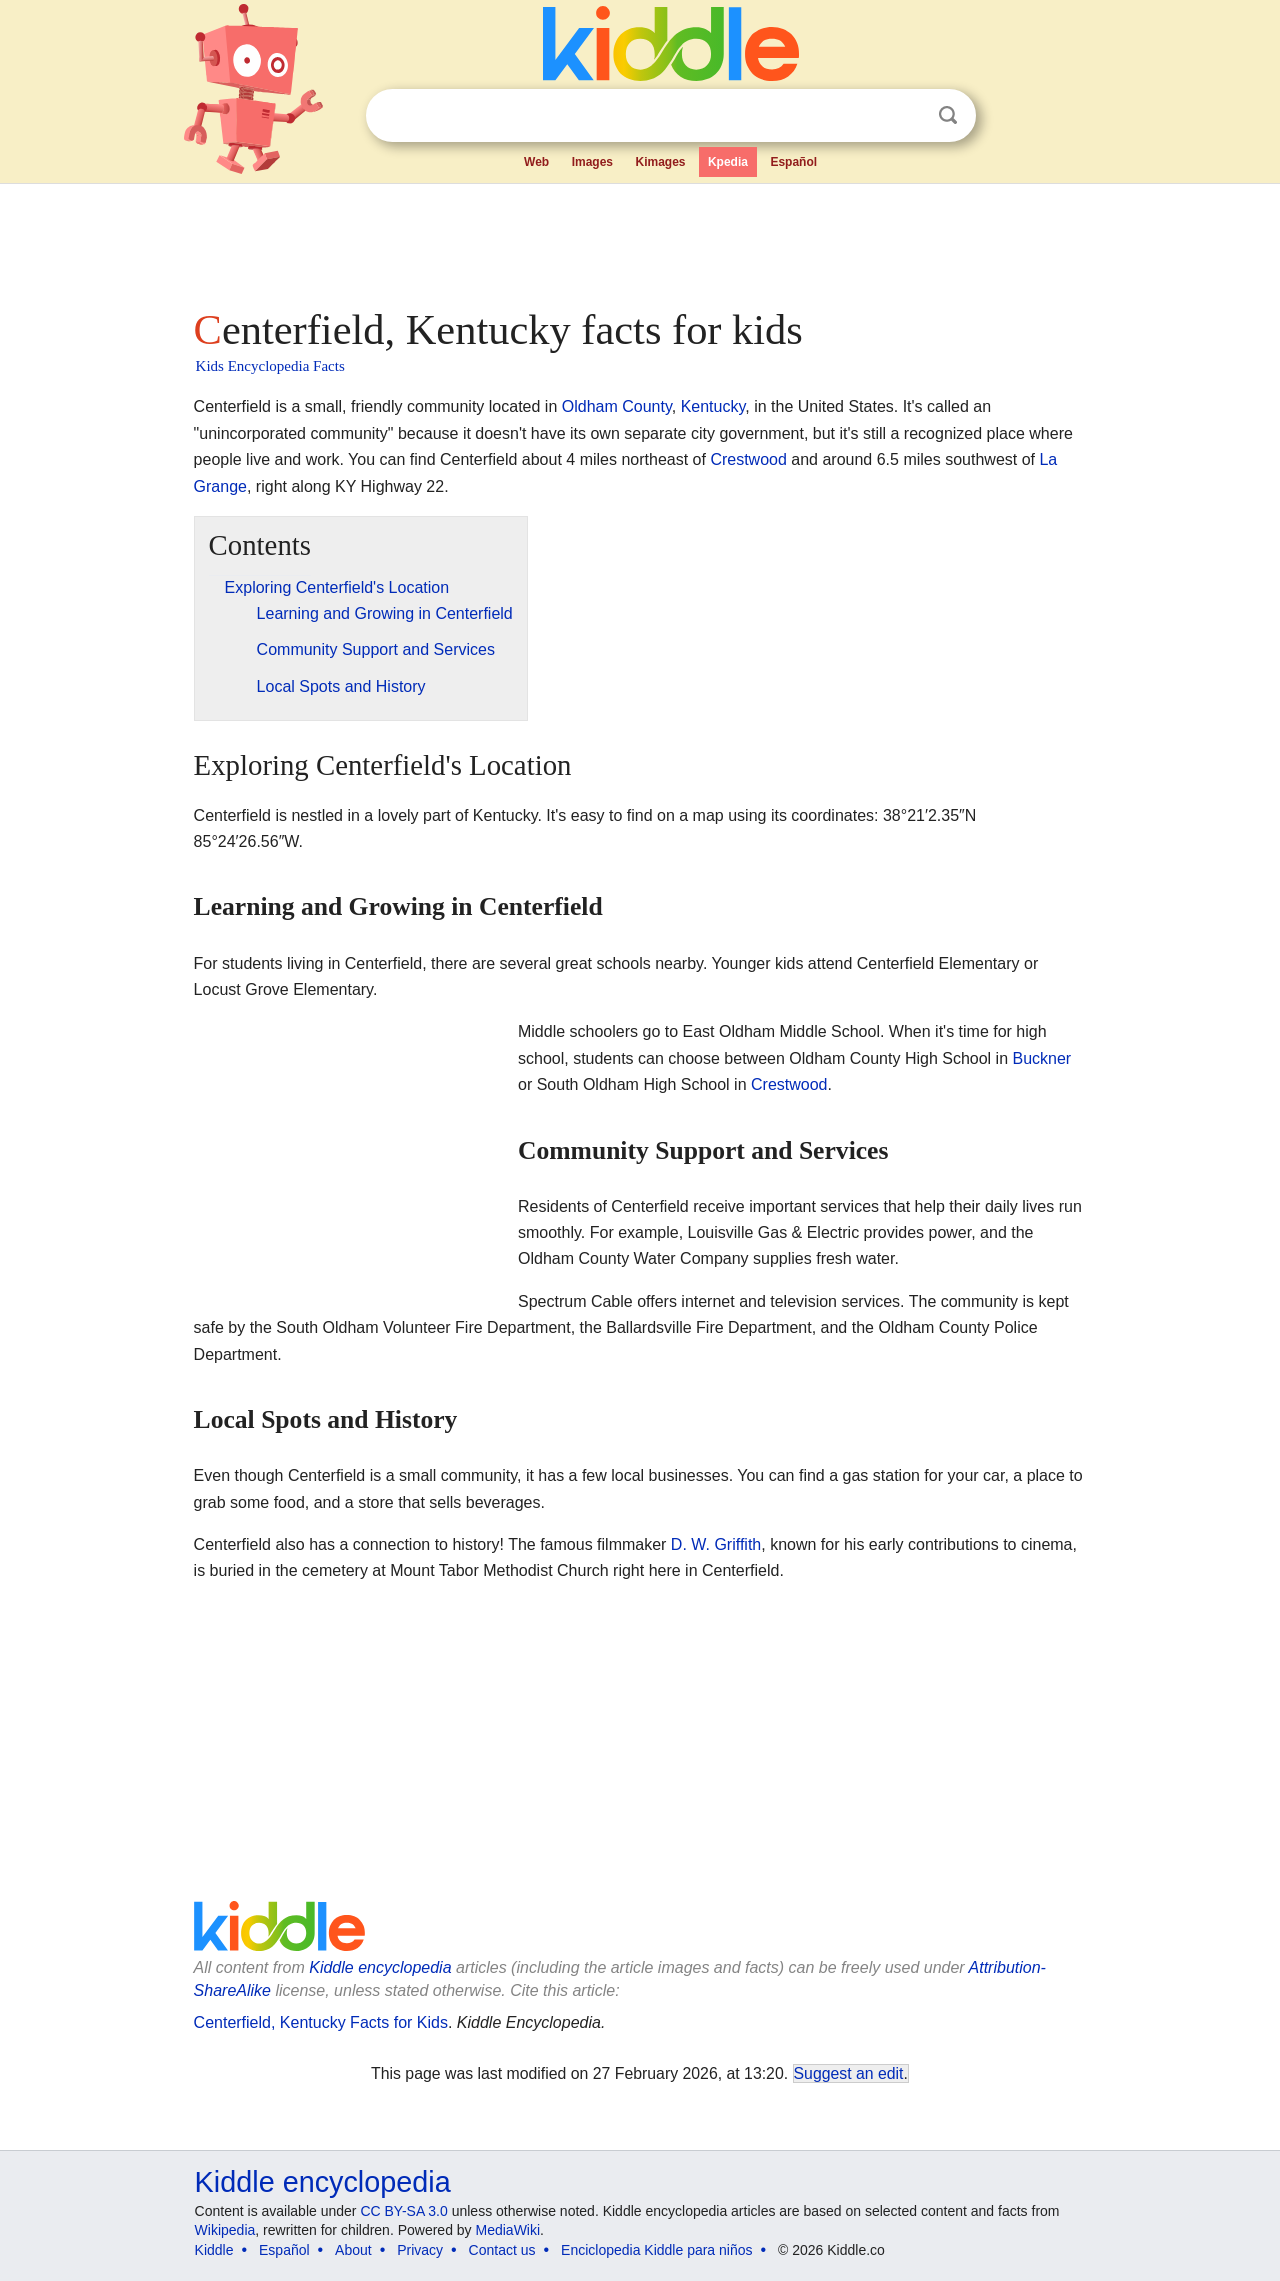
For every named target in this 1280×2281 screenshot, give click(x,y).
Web (536, 162)
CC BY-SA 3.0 (403, 2211)
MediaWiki (508, 2230)
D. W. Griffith (716, 1544)
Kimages (660, 162)
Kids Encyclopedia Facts (270, 366)
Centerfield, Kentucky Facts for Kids (321, 2022)
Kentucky (713, 406)
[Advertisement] (639, 240)
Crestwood (748, 459)
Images (592, 162)
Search (948, 115)
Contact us (502, 2250)
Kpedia (728, 162)
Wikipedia (225, 2230)
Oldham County (617, 406)
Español (793, 162)
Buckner (1042, 1058)
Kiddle (214, 2250)
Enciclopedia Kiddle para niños (656, 2250)
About (353, 2250)
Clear (907, 116)
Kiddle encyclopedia (380, 1967)
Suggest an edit (849, 2073)
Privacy (420, 2250)
